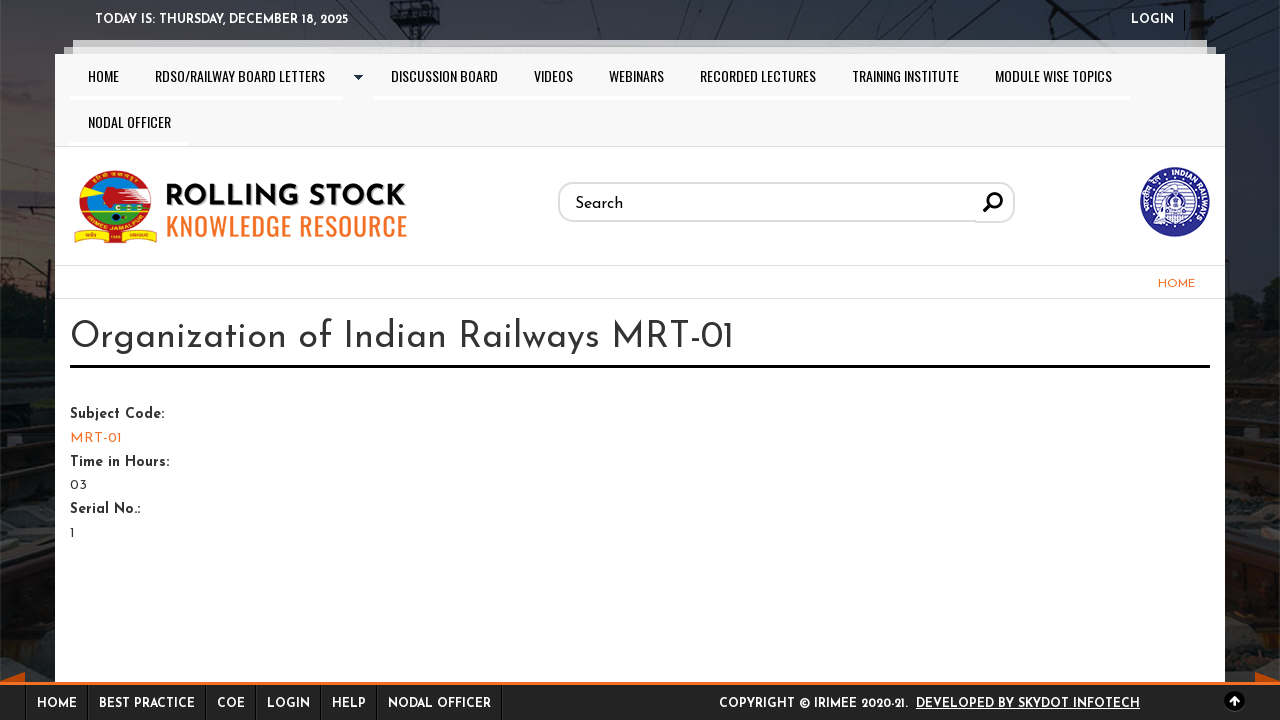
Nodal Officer (129, 121)
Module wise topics (1053, 75)
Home (103, 75)
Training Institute (905, 75)
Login (1152, 20)
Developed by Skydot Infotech (1028, 704)
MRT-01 (96, 438)
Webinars (636, 75)
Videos (553, 75)
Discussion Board (444, 75)
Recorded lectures (758, 75)
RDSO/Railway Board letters (240, 75)
